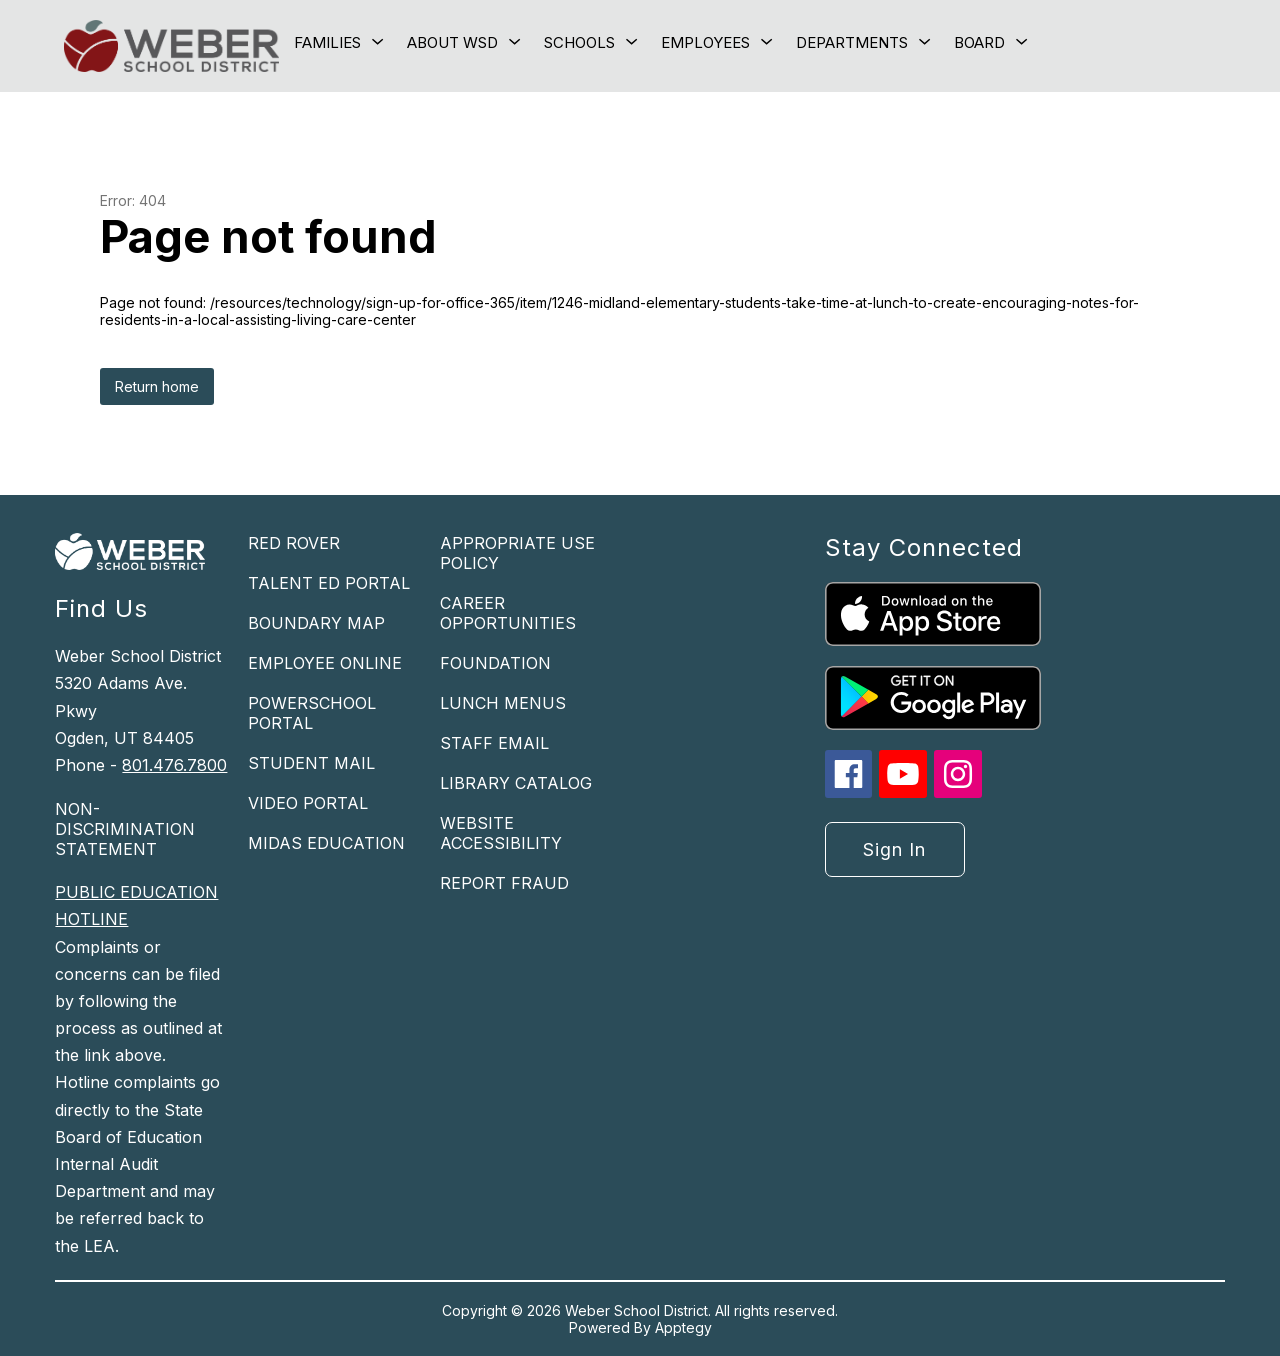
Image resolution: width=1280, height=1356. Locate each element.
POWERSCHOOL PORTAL (312, 713)
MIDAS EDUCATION (326, 843)
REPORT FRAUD (504, 883)
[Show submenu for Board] (979, 43)
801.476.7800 (174, 765)
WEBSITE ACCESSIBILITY (501, 833)
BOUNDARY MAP (316, 623)
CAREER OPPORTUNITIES (508, 613)
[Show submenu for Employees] (705, 43)
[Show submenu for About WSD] (452, 43)
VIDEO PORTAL (308, 803)
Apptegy (683, 1327)
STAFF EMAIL (494, 743)
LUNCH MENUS (503, 703)
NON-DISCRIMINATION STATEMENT (125, 829)
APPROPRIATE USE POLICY (517, 553)
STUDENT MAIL (311, 763)
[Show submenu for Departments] (852, 43)
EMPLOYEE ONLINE (325, 663)
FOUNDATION (495, 663)
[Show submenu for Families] (327, 43)
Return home (157, 386)
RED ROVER (294, 543)
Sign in (894, 849)
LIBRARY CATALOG (516, 783)
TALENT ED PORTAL (329, 583)
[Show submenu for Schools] (579, 43)
